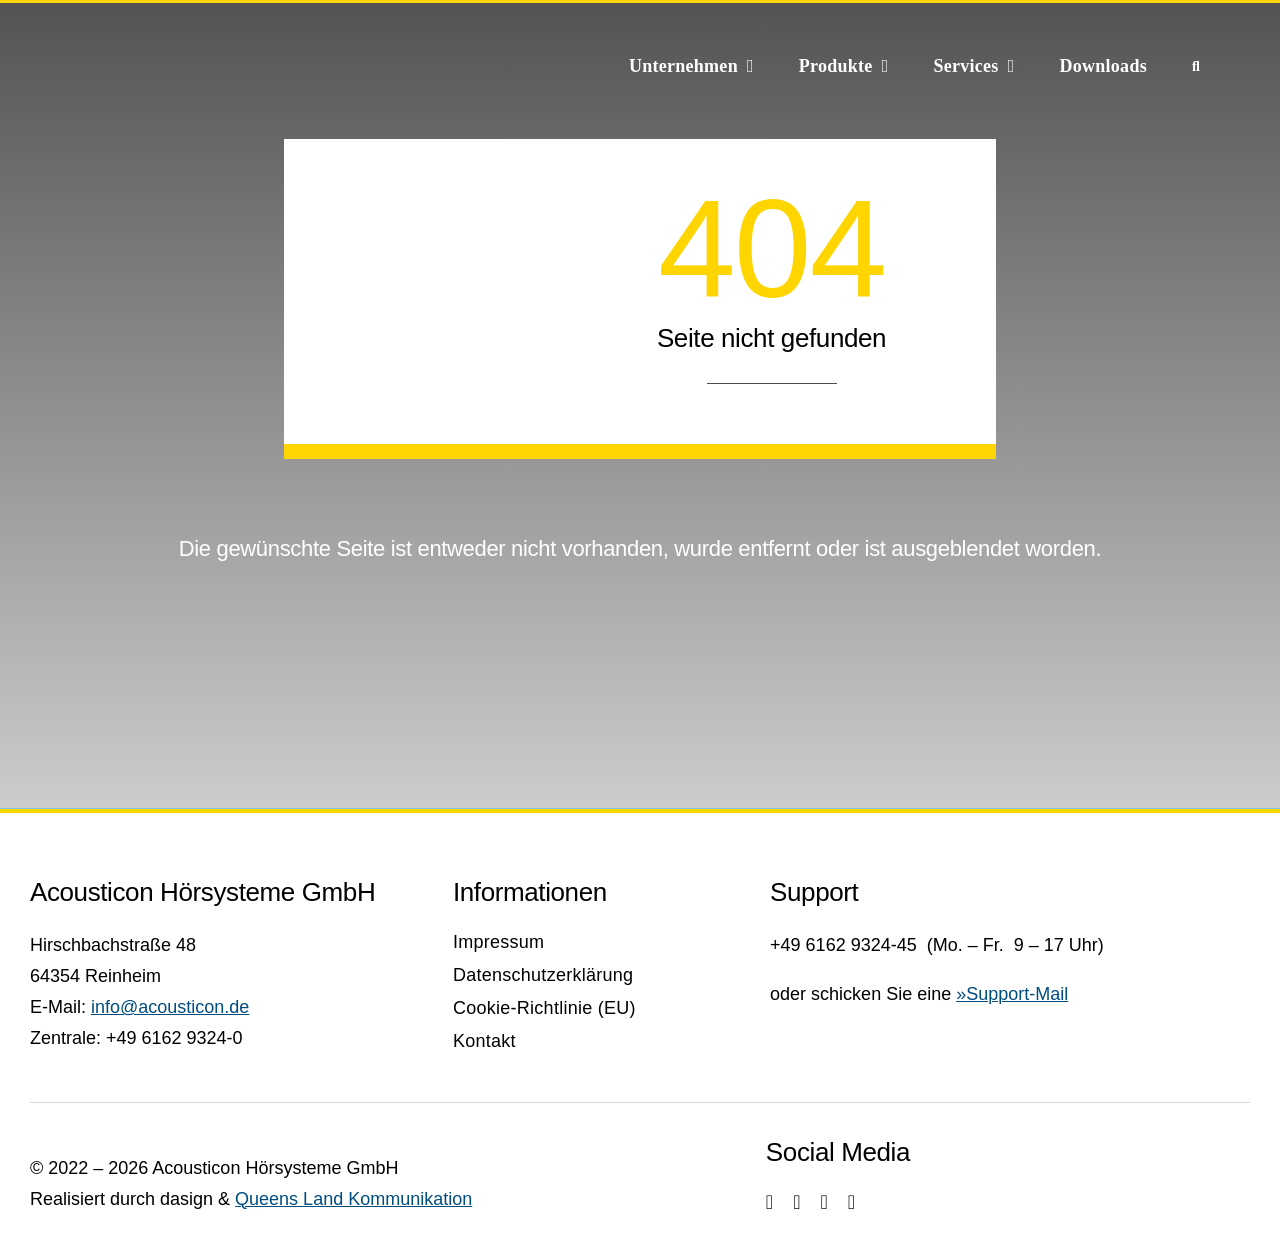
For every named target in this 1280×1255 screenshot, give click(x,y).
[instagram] (769, 1202)
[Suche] (1196, 65)
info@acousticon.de (170, 1007)
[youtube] (823, 1202)
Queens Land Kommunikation (353, 1199)
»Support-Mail (1012, 994)
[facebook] (796, 1202)
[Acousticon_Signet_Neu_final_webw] (190, 37)
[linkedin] (851, 1202)
